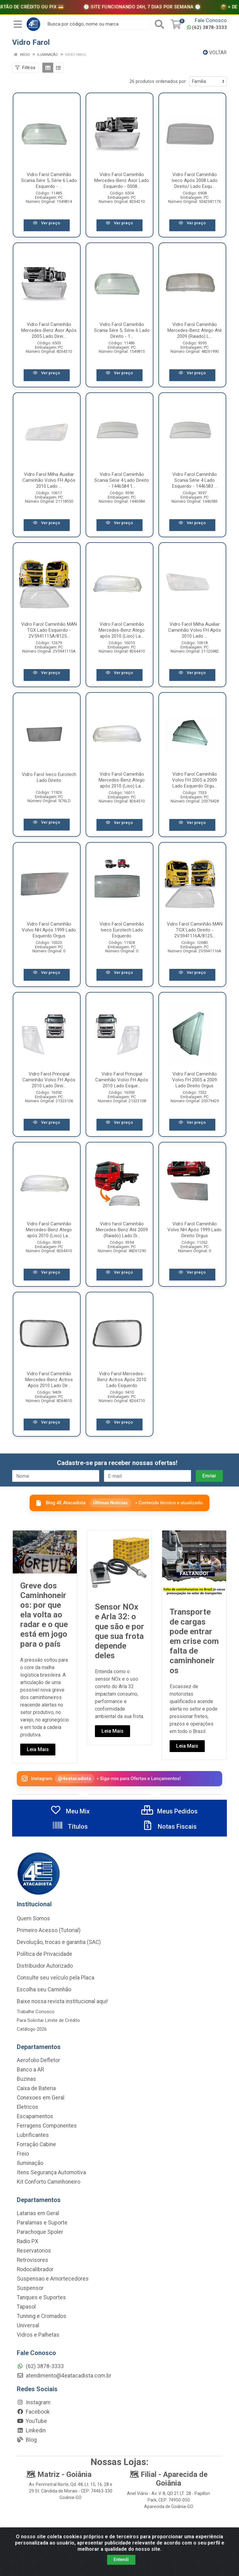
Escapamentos (35, 2116)
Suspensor (30, 2288)
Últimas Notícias (110, 1502)
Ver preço (46, 223)
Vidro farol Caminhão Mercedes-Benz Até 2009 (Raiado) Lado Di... (122, 1229)
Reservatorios (34, 2251)
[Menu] (17, 24)
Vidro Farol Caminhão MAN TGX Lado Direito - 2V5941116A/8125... (195, 930)
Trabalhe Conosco (35, 2011)
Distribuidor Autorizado (45, 1966)
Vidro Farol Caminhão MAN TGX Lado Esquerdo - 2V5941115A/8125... (49, 630)
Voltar (215, 52)
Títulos (70, 1826)
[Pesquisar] (159, 24)
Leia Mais (38, 1749)
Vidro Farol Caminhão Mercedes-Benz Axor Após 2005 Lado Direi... (49, 330)
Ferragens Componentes (47, 2126)
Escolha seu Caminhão (44, 1989)
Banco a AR (30, 2069)
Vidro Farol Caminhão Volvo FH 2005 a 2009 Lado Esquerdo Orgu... (194, 780)
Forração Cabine (36, 2144)
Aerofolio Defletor (38, 2060)
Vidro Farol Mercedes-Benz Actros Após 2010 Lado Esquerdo (121, 1379)
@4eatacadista (74, 1778)
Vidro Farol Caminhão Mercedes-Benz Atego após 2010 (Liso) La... (122, 630)
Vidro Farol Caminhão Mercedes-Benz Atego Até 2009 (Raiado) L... (194, 330)
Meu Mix (70, 1811)
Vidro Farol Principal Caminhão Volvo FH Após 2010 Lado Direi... (48, 1080)
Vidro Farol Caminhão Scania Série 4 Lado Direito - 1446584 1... (121, 480)
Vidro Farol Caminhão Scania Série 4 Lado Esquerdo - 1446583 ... (194, 480)
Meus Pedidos (169, 1811)
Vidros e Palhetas (38, 2335)
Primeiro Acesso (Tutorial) (49, 1930)
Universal (28, 2325)
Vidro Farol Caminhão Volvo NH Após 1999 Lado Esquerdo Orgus (49, 930)
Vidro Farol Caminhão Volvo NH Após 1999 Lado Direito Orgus (194, 1229)
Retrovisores (32, 2260)
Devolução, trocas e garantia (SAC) (59, 1942)
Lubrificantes (33, 2135)
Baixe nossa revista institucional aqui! (62, 2001)
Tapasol (26, 2307)
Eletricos (27, 2107)
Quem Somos (33, 1918)
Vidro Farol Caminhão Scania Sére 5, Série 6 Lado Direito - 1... (122, 330)
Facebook (33, 2412)
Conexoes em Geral (40, 2098)
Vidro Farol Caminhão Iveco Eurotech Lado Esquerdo (122, 930)
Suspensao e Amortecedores (53, 2279)
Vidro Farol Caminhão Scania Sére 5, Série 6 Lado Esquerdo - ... (49, 180)
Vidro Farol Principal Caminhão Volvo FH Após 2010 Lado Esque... (121, 1080)
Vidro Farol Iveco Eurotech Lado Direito (49, 777)
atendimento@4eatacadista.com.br (64, 2376)
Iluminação (30, 2163)
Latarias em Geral (38, 2213)
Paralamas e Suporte (42, 2222)
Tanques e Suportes (41, 2297)
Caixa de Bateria (36, 2088)
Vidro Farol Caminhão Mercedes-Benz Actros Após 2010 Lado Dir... (49, 1379)
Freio (23, 2154)
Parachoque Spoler (40, 2232)
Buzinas (26, 2079)
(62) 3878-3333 (207, 27)
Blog (27, 2440)
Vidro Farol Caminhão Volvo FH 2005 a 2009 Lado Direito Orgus (194, 1080)
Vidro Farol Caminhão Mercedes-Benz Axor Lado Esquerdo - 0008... (121, 180)
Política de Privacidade (44, 1954)
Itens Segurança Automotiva (51, 2172)
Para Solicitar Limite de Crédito (48, 2020)
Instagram (33, 2402)
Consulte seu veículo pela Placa (55, 1978)
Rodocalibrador (35, 2269)
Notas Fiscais (169, 1826)
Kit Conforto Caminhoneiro (48, 2182)
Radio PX (27, 2241)
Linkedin (31, 2430)
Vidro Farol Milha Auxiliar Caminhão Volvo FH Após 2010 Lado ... (48, 480)
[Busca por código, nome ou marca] (97, 24)
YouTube (32, 2421)
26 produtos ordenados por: (158, 81)
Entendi (121, 2559)
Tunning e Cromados (41, 2316)
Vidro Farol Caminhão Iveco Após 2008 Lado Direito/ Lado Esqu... (194, 180)
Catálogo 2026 (32, 2029)
